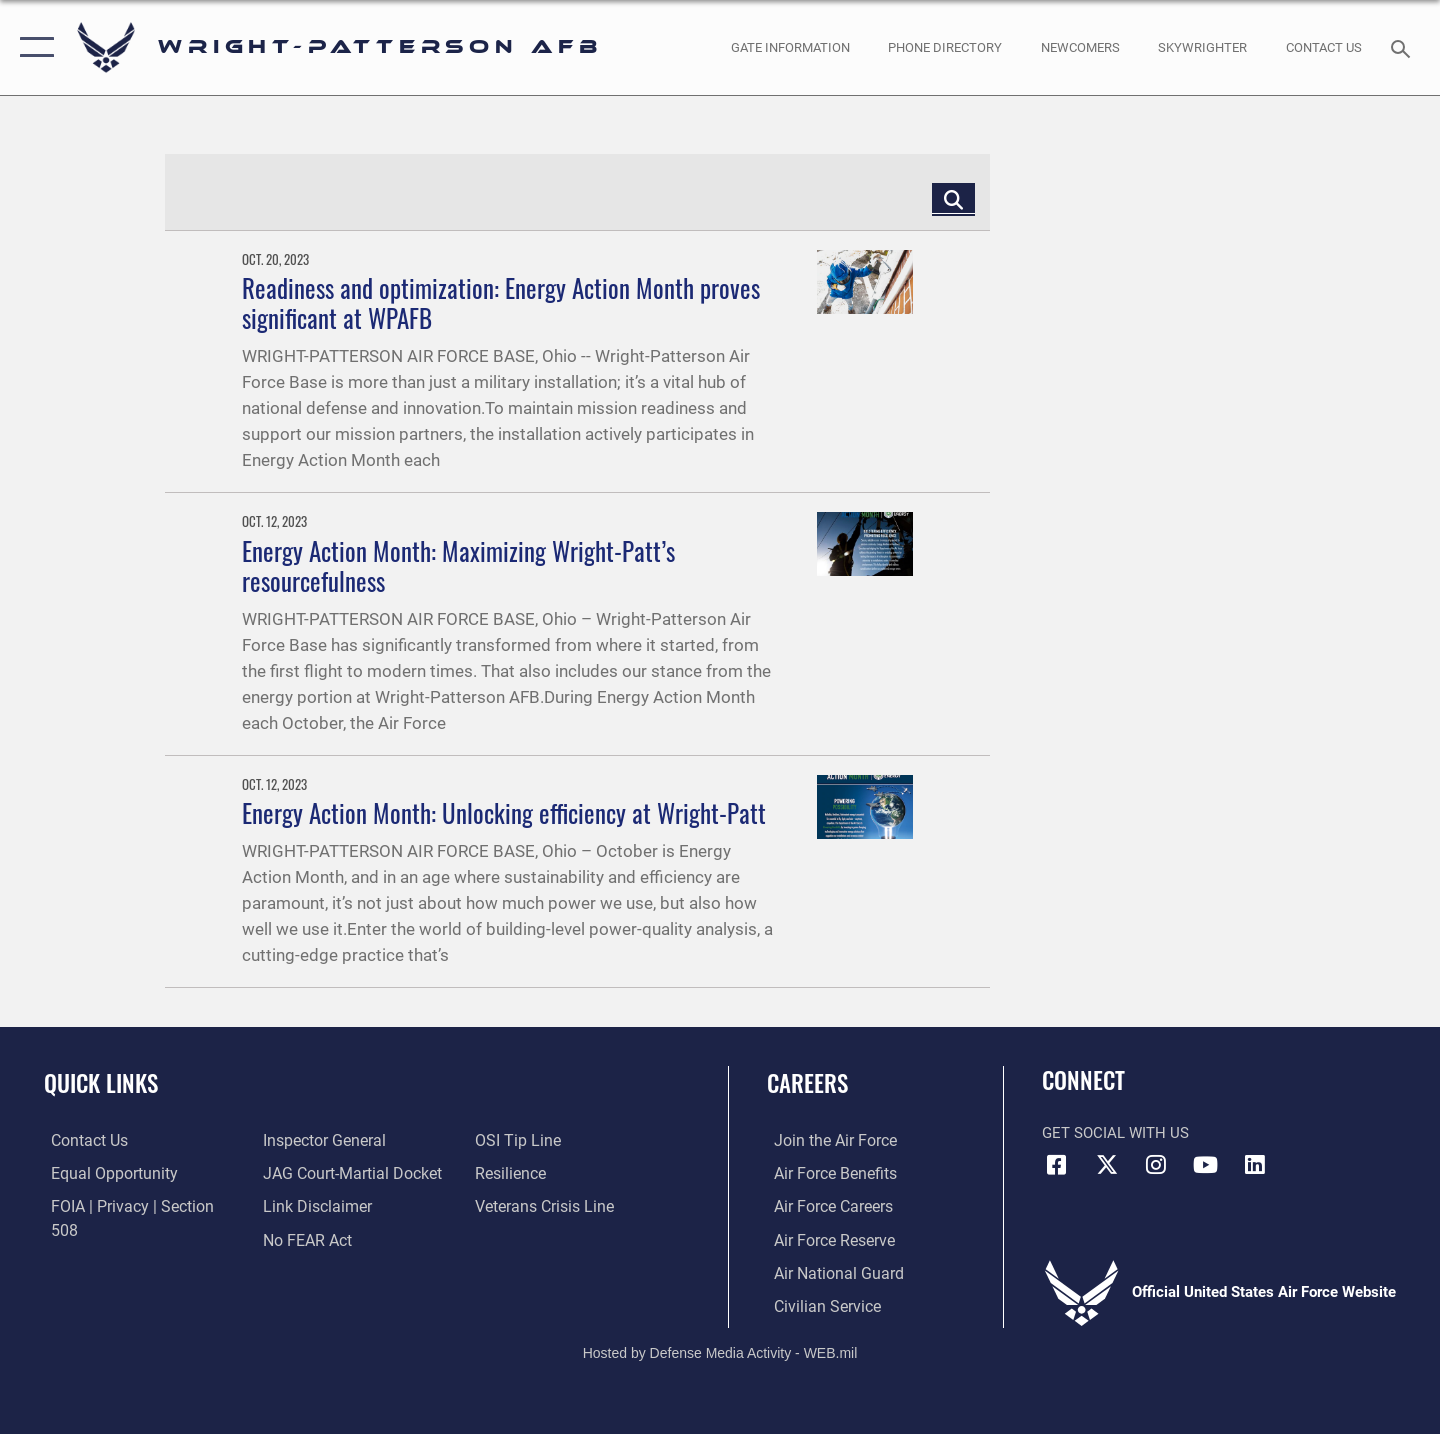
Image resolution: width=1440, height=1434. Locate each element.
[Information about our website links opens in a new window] (313, 1173)
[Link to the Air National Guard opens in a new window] (828, 1271)
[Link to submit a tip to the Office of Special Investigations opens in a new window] (301, 1238)
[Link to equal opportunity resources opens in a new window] (103, 1173)
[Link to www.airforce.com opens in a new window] (826, 1140)
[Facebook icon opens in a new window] (1057, 1165)
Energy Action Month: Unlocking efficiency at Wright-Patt (504, 812)
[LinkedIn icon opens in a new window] (1255, 1165)
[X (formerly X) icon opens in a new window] (1107, 1165)
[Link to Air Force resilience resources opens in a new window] (511, 1140)
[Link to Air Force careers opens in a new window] (825, 1206)
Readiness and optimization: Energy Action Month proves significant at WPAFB (501, 302)
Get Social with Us (1115, 1133)
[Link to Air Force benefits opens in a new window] (826, 1173)
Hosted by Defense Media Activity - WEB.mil (720, 1351)
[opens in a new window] (790, 47)
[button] (32, 47)
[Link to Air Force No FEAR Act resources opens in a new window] (304, 1206)
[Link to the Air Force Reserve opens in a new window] (826, 1238)
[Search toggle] (1403, 47)
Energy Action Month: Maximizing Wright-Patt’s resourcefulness (458, 565)
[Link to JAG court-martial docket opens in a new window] (347, 1140)
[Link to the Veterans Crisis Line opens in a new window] (544, 1173)
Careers (807, 1083)
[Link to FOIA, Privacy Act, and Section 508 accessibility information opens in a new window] (135, 1206)
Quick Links (101, 1083)
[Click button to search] (953, 198)
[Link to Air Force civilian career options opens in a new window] (818, 1304)
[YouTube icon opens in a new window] (1205, 1165)
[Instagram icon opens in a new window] (1156, 1165)
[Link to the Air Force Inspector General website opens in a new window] (103, 1238)
